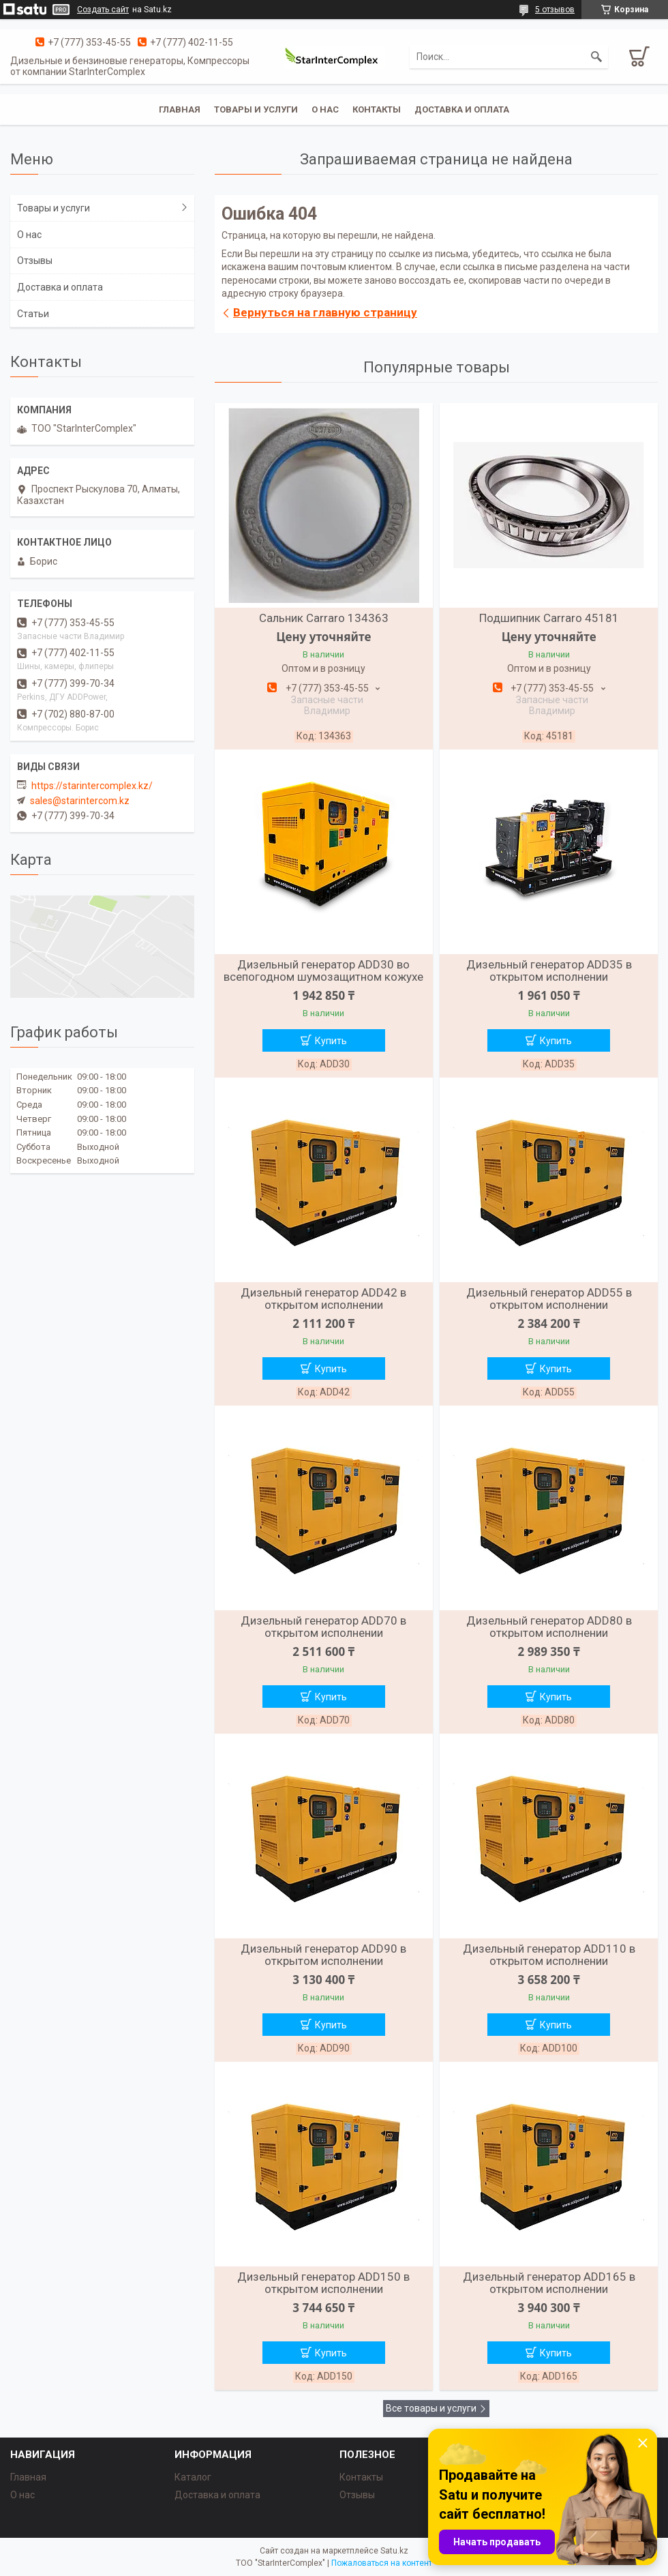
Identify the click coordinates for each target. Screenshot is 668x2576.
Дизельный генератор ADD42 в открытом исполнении (323, 1298)
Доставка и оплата (461, 109)
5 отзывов (555, 9)
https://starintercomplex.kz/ (92, 785)
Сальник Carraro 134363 (324, 618)
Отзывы (34, 260)
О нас (325, 109)
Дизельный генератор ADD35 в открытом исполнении (549, 970)
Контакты (376, 109)
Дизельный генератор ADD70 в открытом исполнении (323, 1626)
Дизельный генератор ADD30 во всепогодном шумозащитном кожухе (323, 970)
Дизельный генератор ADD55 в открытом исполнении (549, 1298)
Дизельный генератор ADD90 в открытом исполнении (323, 1954)
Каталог (192, 2477)
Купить (331, 1040)
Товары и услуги (256, 109)
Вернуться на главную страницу (325, 312)
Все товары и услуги (431, 2408)
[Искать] (596, 57)
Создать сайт (103, 9)
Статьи (33, 313)
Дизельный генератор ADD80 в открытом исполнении (549, 1626)
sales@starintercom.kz (80, 800)
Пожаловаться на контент (381, 2563)
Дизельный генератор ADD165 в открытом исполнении (549, 2282)
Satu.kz (394, 2551)
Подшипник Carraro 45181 (549, 618)
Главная (179, 109)
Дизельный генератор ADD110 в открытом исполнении (549, 1954)
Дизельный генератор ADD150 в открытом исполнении (323, 2282)
